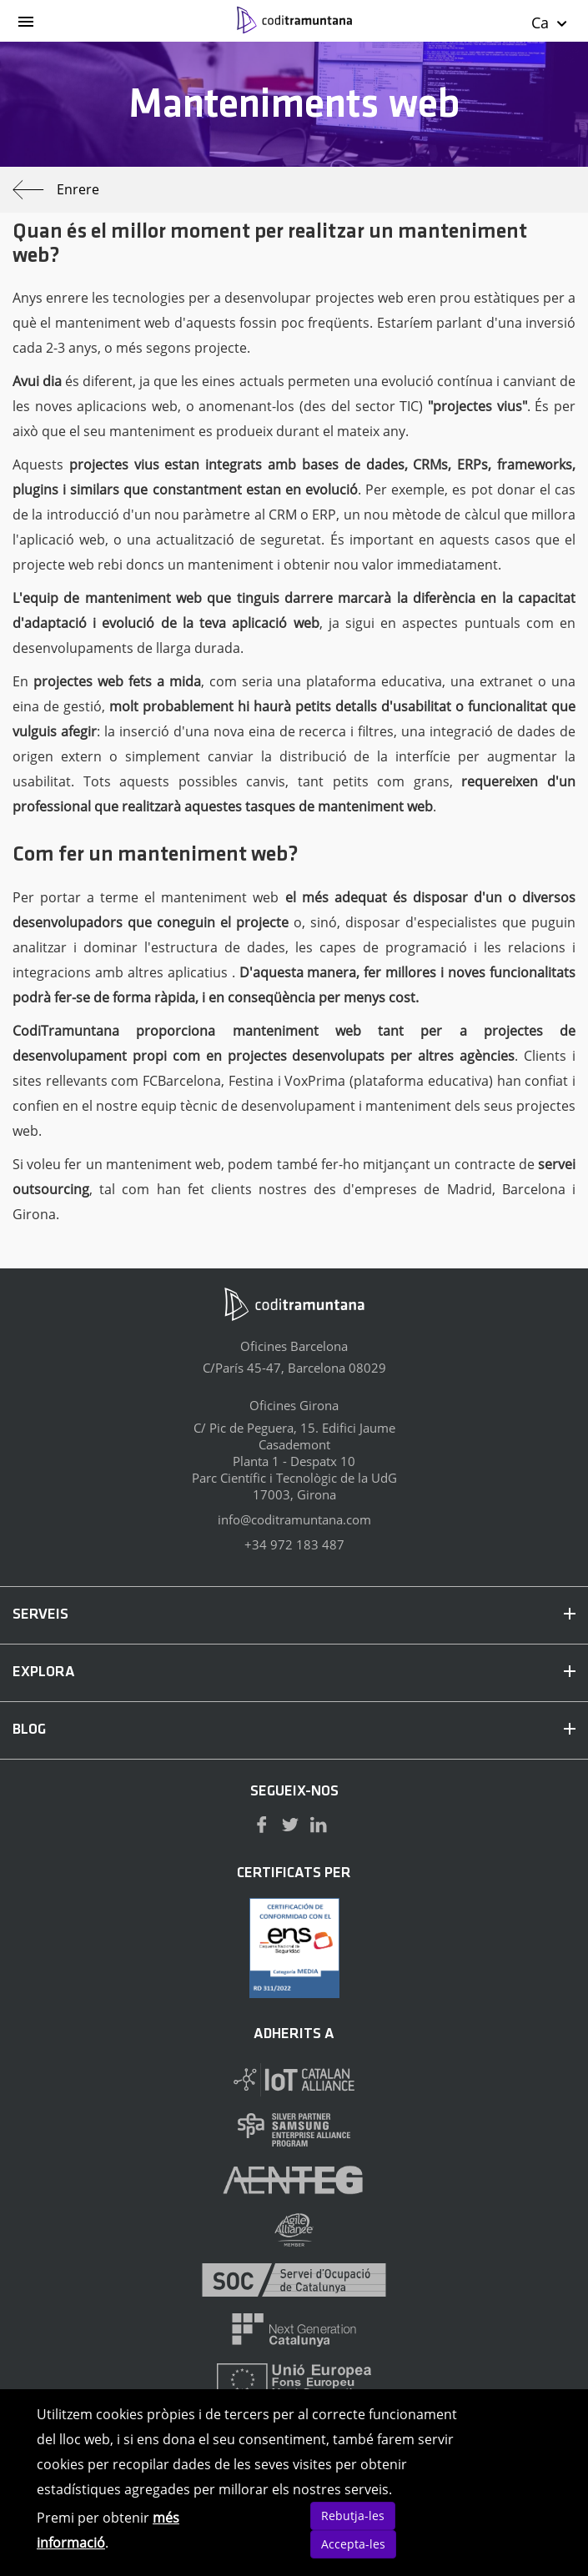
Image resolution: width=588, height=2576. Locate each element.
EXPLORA (294, 1672)
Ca (550, 23)
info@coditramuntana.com (294, 1519)
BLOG (294, 1730)
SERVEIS (294, 1615)
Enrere (56, 189)
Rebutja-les (352, 2515)
